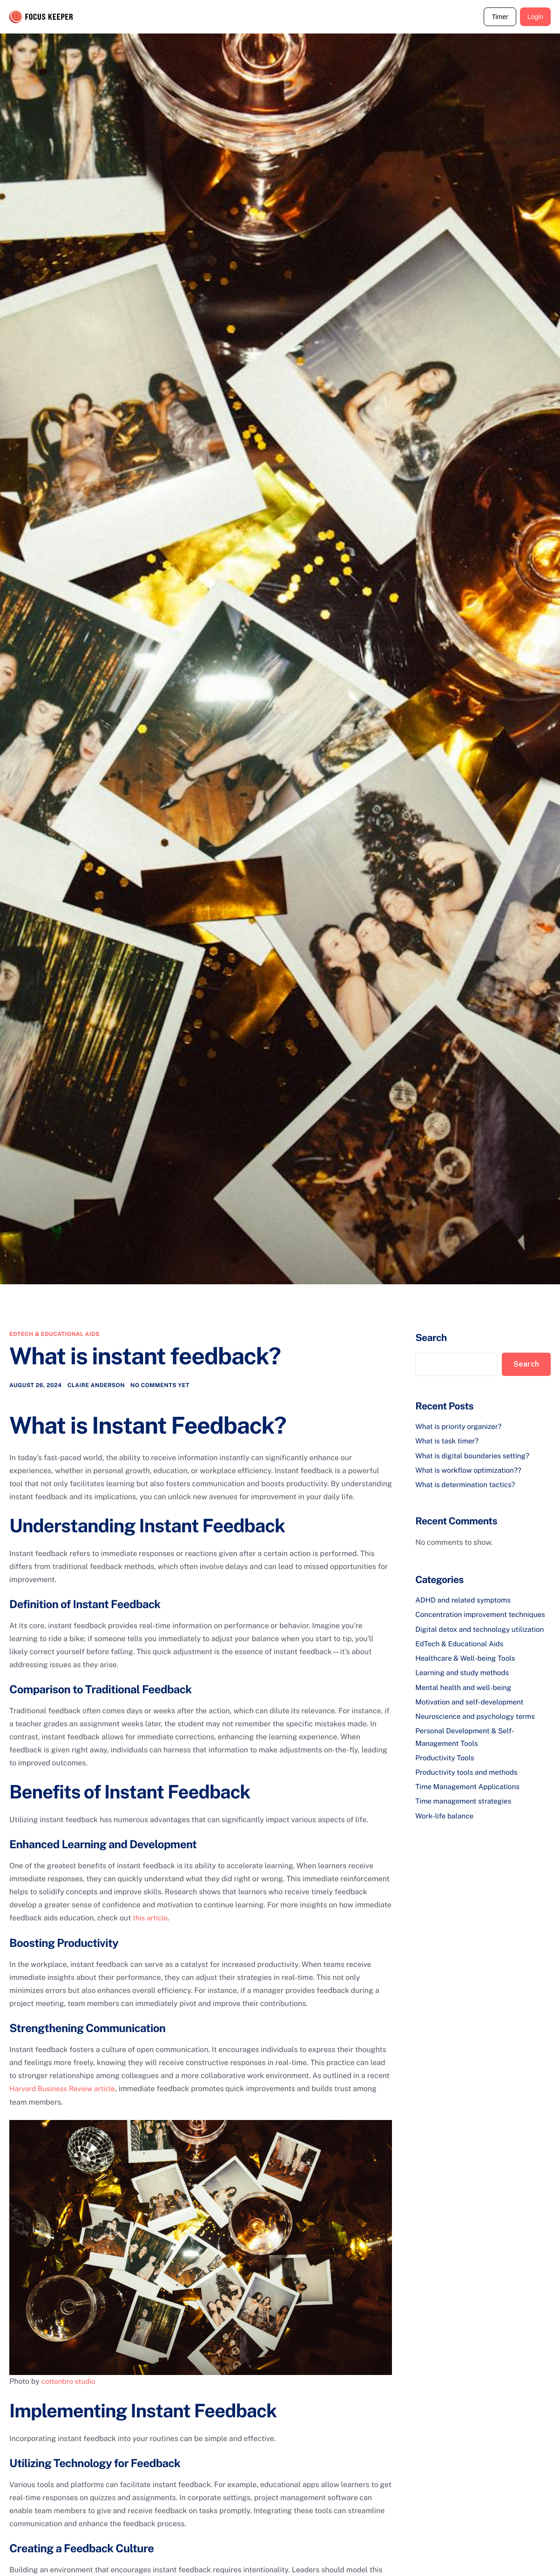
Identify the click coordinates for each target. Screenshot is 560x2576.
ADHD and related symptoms (465, 1598)
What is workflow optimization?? (470, 1468)
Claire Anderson (96, 1385)
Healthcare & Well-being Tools (467, 1666)
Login (535, 16)
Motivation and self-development (472, 1708)
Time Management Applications (470, 1791)
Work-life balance (445, 1820)
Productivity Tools (446, 1763)
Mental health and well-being (465, 1694)
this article (151, 1918)
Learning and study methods (464, 1681)
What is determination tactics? (467, 1483)
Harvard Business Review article (64, 2089)
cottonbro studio (69, 2381)
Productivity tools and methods (468, 1777)
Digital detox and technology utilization (482, 1638)
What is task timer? (448, 1440)
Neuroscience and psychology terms (477, 1723)
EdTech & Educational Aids (54, 1334)
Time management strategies (465, 1805)
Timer (500, 16)
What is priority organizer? (460, 1426)
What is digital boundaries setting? (475, 1454)
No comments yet (159, 1385)
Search (430, 1337)
